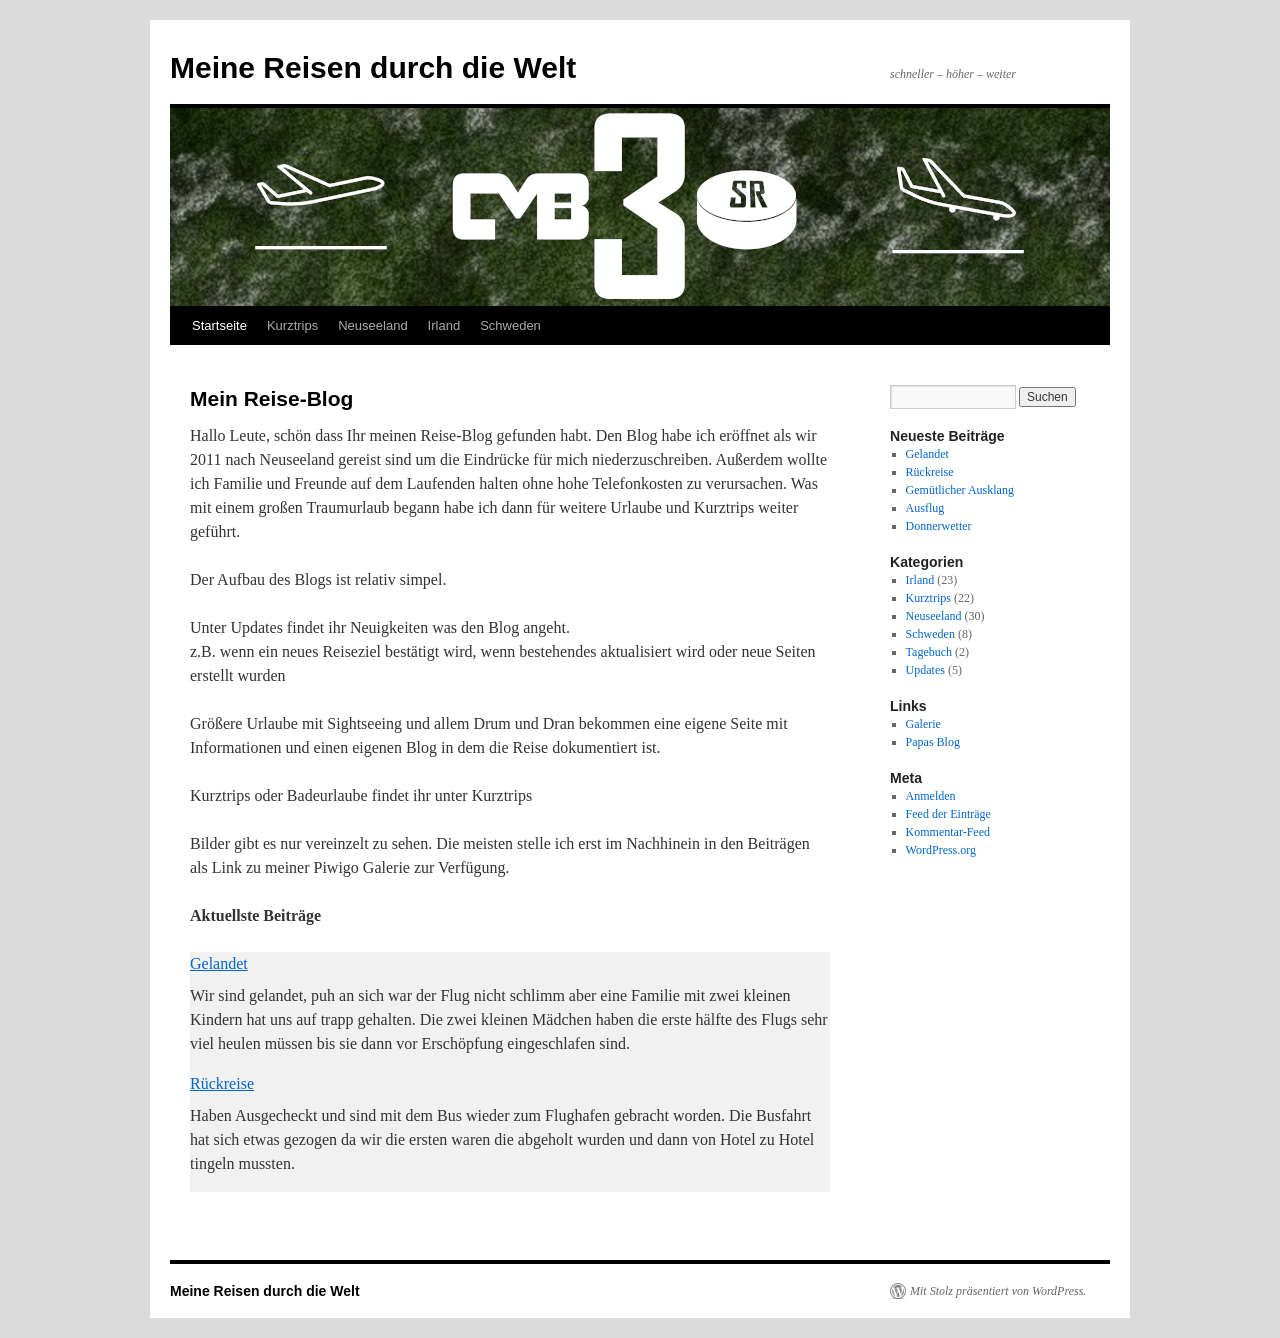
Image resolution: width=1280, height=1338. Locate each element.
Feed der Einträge (948, 814)
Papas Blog (933, 742)
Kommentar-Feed (948, 832)
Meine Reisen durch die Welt (373, 67)
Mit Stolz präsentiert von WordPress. (998, 1291)
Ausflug (925, 508)
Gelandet (219, 963)
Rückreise (222, 1083)
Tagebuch (929, 652)
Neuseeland (372, 325)
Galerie (923, 724)
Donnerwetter (939, 526)
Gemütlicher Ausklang (960, 490)
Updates (925, 670)
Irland (444, 325)
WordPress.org (941, 850)
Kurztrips (292, 325)
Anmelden (931, 796)
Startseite (219, 325)
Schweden (510, 325)
